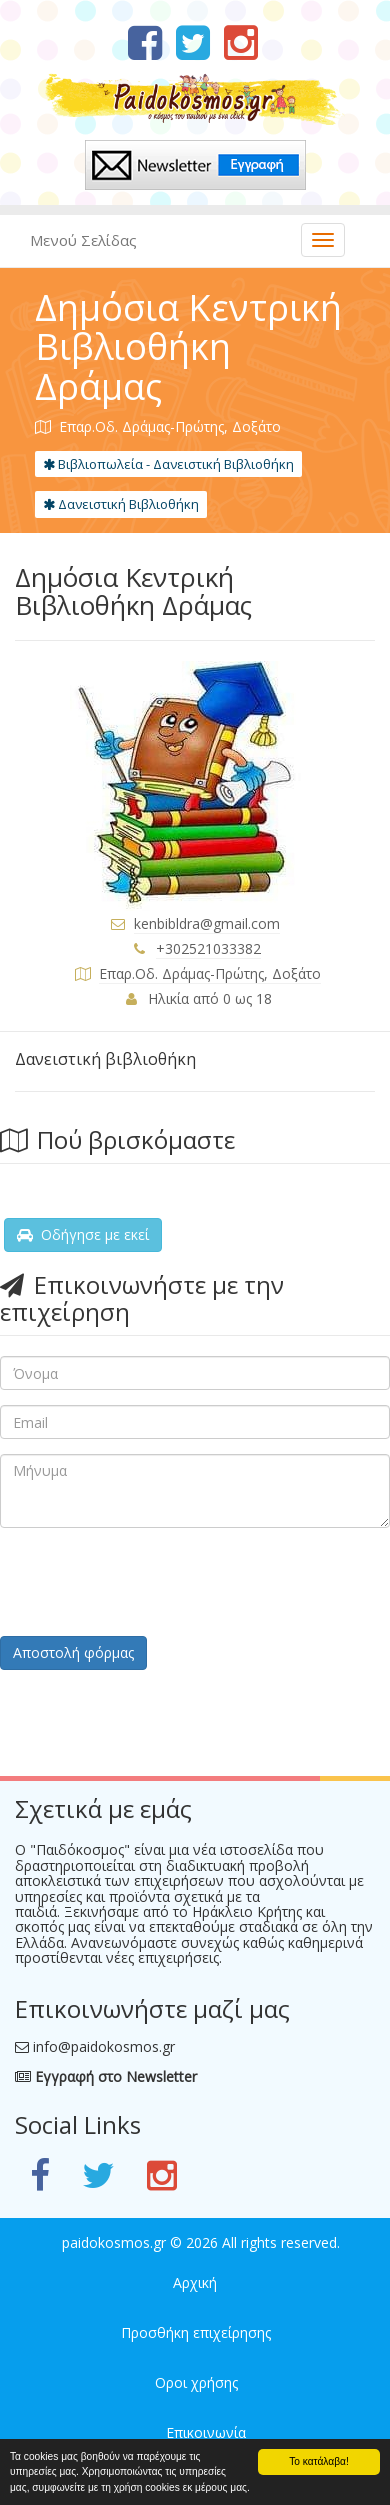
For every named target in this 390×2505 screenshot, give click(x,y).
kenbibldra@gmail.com (207, 923)
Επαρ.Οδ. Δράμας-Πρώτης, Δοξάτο (210, 973)
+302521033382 (208, 948)
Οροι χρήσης (196, 2382)
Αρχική (195, 2282)
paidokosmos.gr (114, 2242)
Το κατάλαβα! (319, 2461)
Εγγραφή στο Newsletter (106, 2076)
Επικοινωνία (206, 2432)
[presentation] (152, 1582)
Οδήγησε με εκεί (83, 1234)
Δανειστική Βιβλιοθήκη (121, 504)
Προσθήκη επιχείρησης (196, 2332)
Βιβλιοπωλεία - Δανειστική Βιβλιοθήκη (168, 464)
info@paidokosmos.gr (104, 2046)
